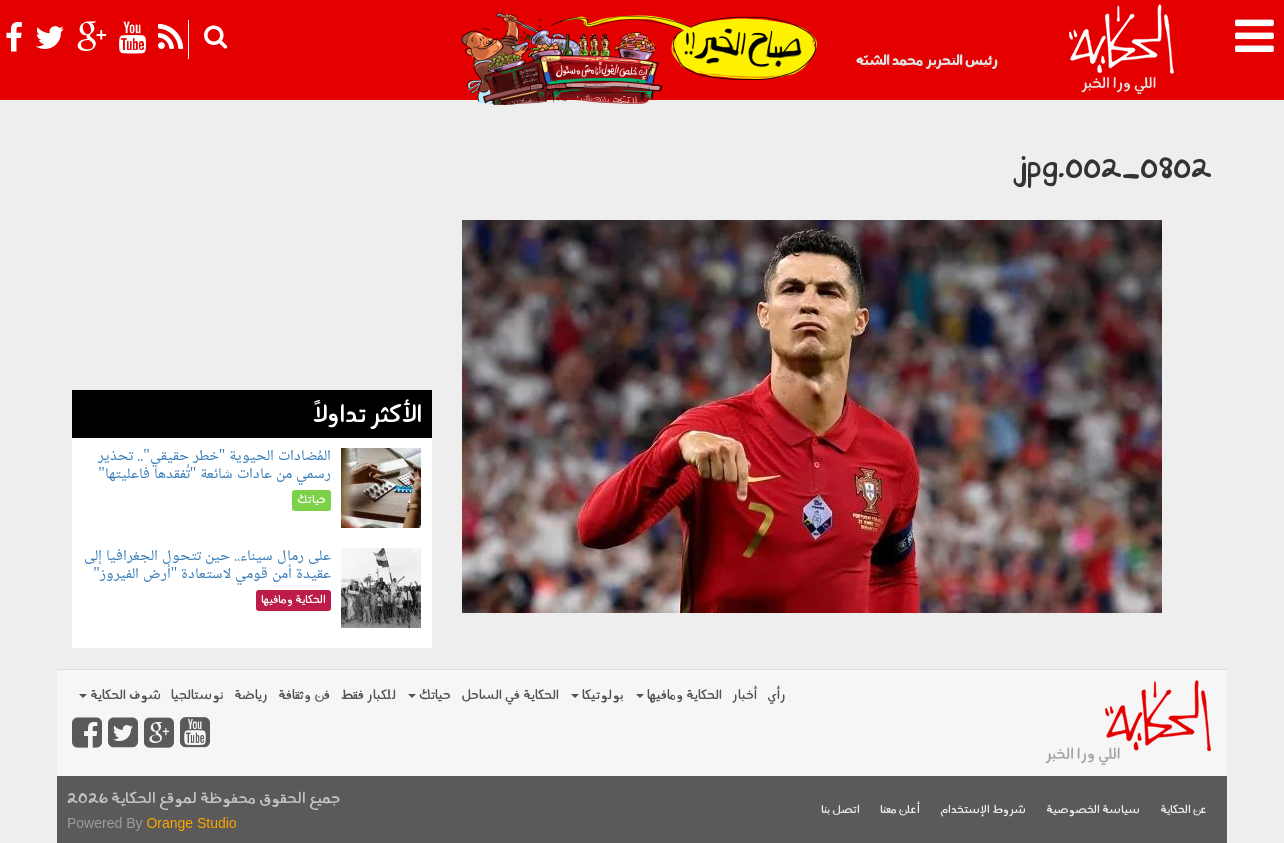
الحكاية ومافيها (679, 695)
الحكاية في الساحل (510, 695)
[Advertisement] (252, 250)
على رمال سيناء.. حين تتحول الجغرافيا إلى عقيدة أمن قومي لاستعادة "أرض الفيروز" (207, 565)
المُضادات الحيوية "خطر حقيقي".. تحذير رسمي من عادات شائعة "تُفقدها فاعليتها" (214, 465)
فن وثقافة (304, 695)
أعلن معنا (900, 810)
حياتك (429, 695)
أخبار (744, 695)
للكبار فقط (368, 695)
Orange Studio (191, 823)
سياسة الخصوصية (1093, 810)
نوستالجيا (197, 695)
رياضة (251, 695)
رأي (776, 695)
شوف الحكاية (120, 695)
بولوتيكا (597, 695)
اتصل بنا (840, 810)
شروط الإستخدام (983, 810)
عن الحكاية (1183, 810)
